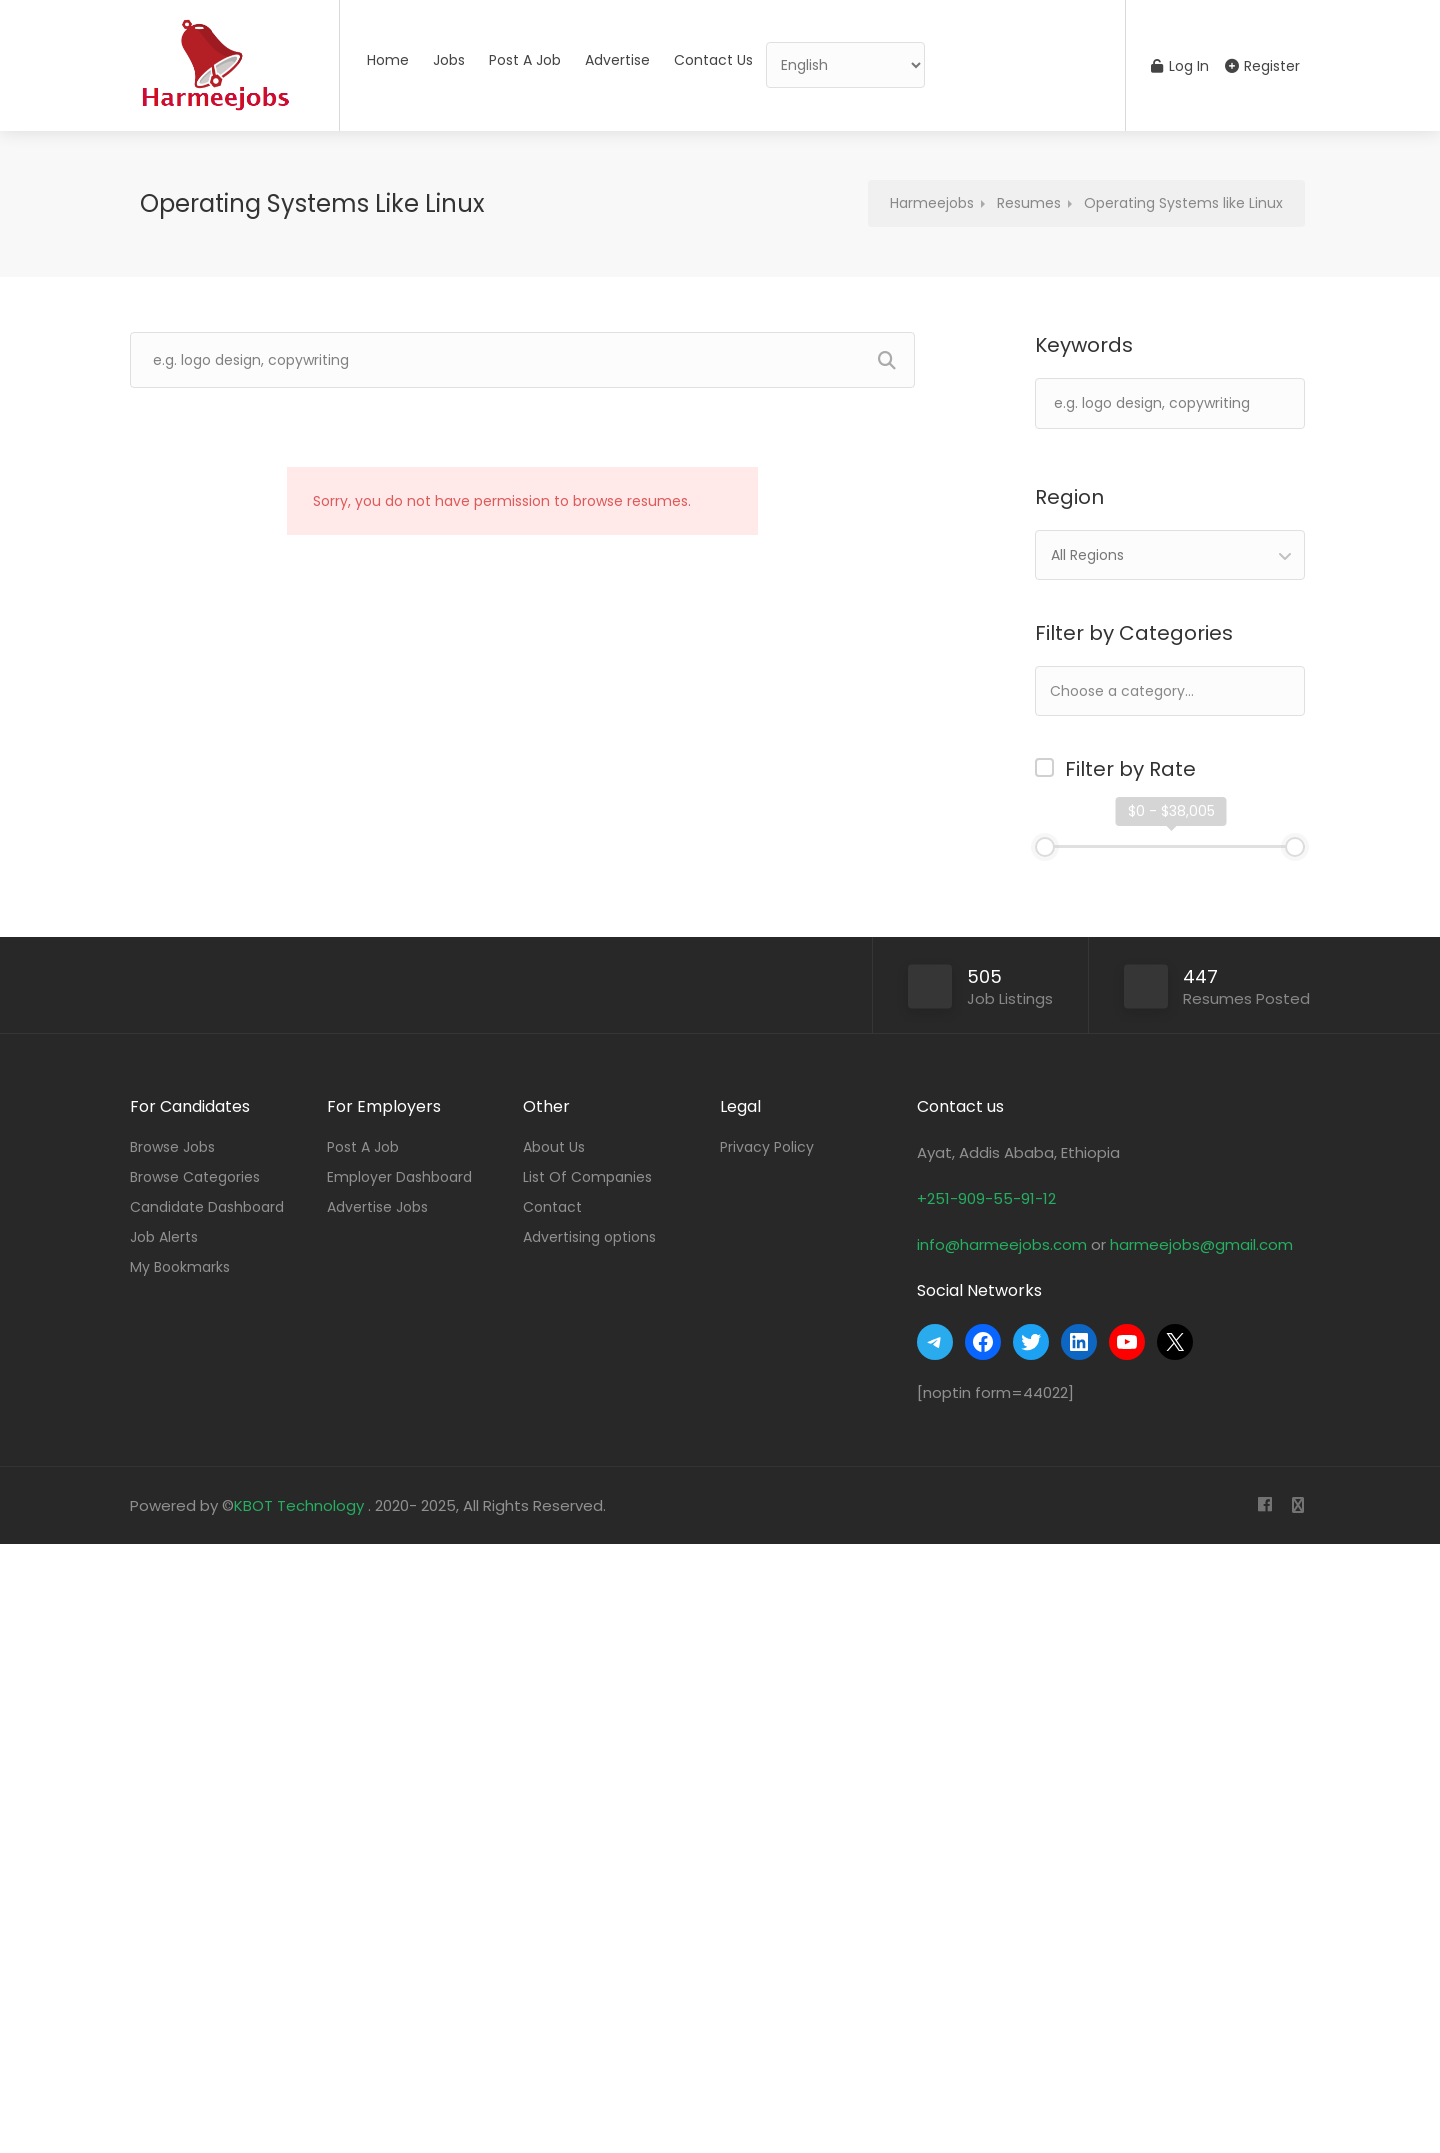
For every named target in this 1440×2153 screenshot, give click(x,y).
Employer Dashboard (399, 1177)
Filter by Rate (1130, 769)
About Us (554, 1147)
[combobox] (1170, 555)
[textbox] (1185, 690)
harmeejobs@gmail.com (1201, 1244)
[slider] (1045, 847)
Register (1262, 66)
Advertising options (589, 1237)
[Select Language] (845, 65)
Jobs (449, 60)
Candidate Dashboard (207, 1207)
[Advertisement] (600, 1844)
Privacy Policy (767, 1147)
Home (388, 60)
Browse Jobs (172, 1147)
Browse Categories (195, 1177)
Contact (552, 1207)
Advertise (617, 60)
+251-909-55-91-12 (986, 1198)
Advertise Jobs (377, 1207)
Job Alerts (164, 1237)
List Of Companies (587, 1177)
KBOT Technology (301, 1505)
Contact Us (713, 60)
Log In (1180, 66)
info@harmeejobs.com (1002, 1244)
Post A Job (525, 60)
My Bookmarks (180, 1267)
